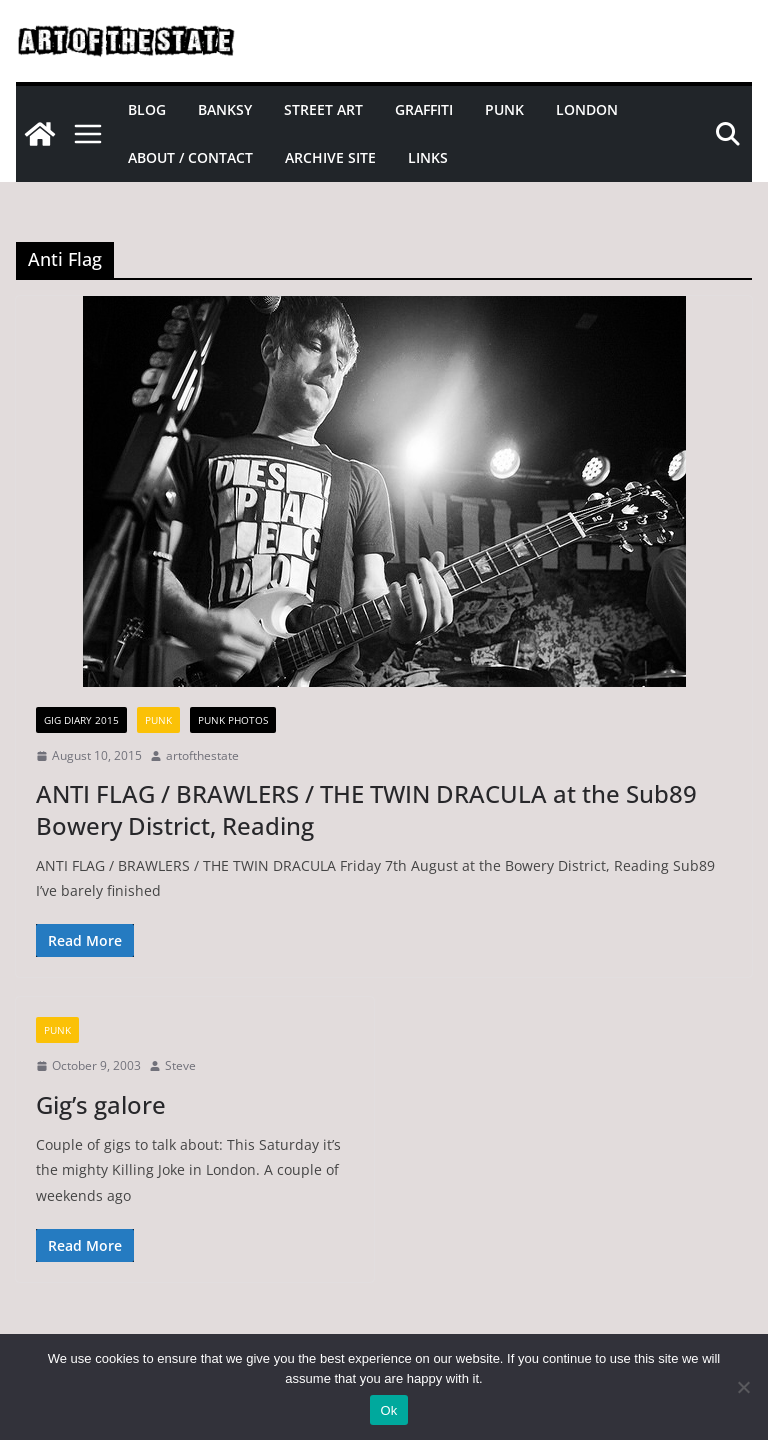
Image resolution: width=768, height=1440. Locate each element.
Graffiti (424, 109)
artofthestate (202, 755)
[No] (743, 1387)
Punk (504, 109)
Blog (147, 109)
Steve (180, 1065)
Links (428, 157)
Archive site (330, 157)
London (587, 109)
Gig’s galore (101, 1104)
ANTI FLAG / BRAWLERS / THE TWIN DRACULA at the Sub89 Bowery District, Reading (366, 809)
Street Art (323, 109)
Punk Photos (233, 720)
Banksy (225, 109)
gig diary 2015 (81, 720)
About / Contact (190, 157)
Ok (388, 1410)
